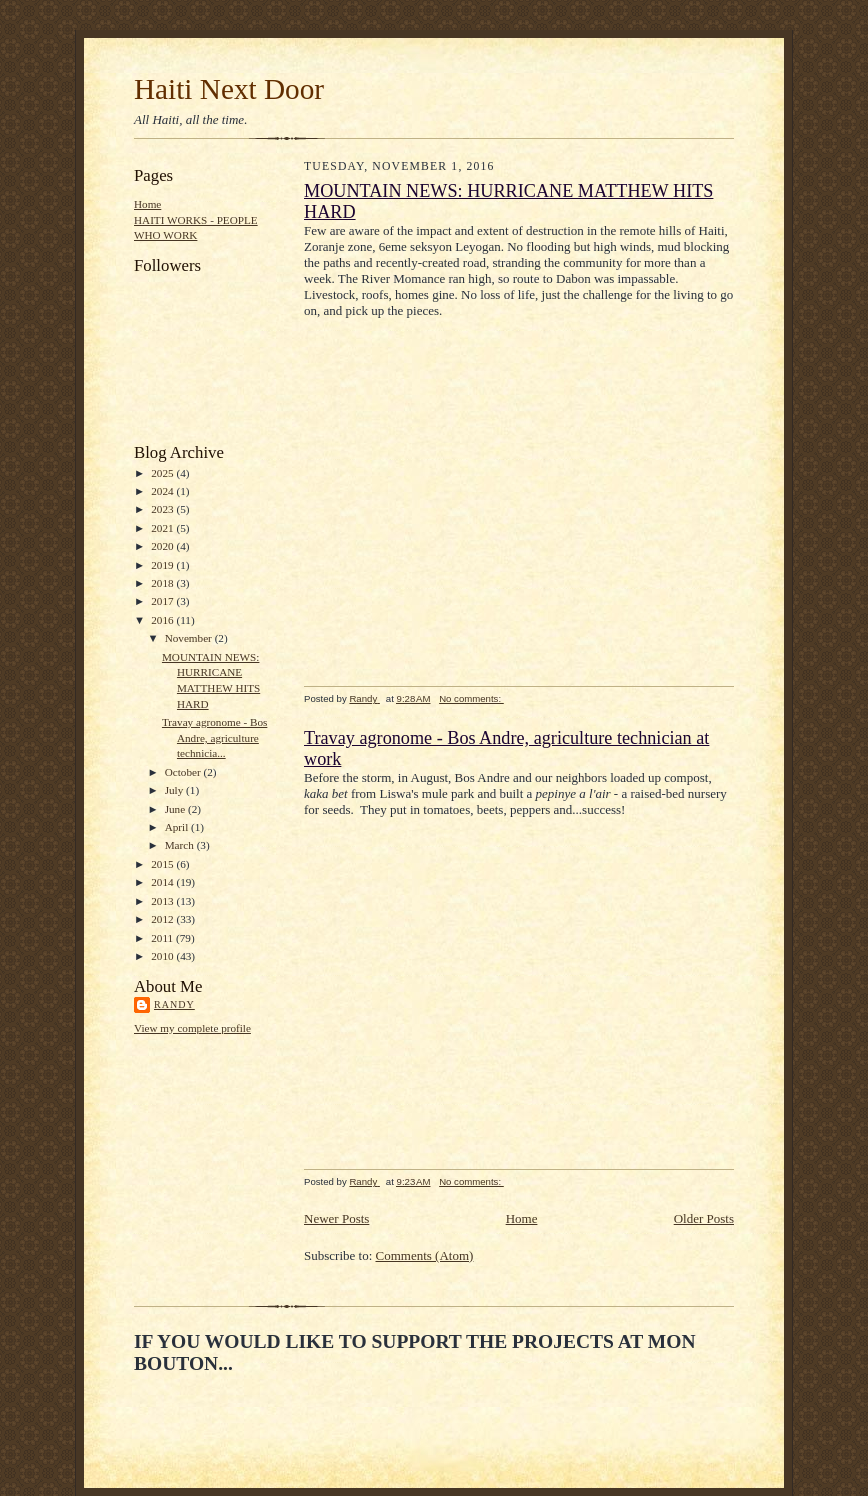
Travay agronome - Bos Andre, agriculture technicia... (214, 737)
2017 (163, 601)
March (181, 845)
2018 (163, 583)
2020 (163, 546)
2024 (163, 491)
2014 (163, 882)
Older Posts (704, 1218)
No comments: (471, 698)
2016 (163, 620)
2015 (163, 864)
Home (147, 204)
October (184, 772)
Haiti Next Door (229, 89)
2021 (163, 528)
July (175, 790)
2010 (163, 956)
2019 (163, 565)
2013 (163, 901)
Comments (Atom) (425, 1255)
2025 (163, 473)
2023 (163, 509)
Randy (174, 1004)
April (178, 827)
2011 (163, 938)
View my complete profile (192, 1028)
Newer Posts (336, 1218)
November (190, 638)
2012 (163, 919)
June (176, 809)
